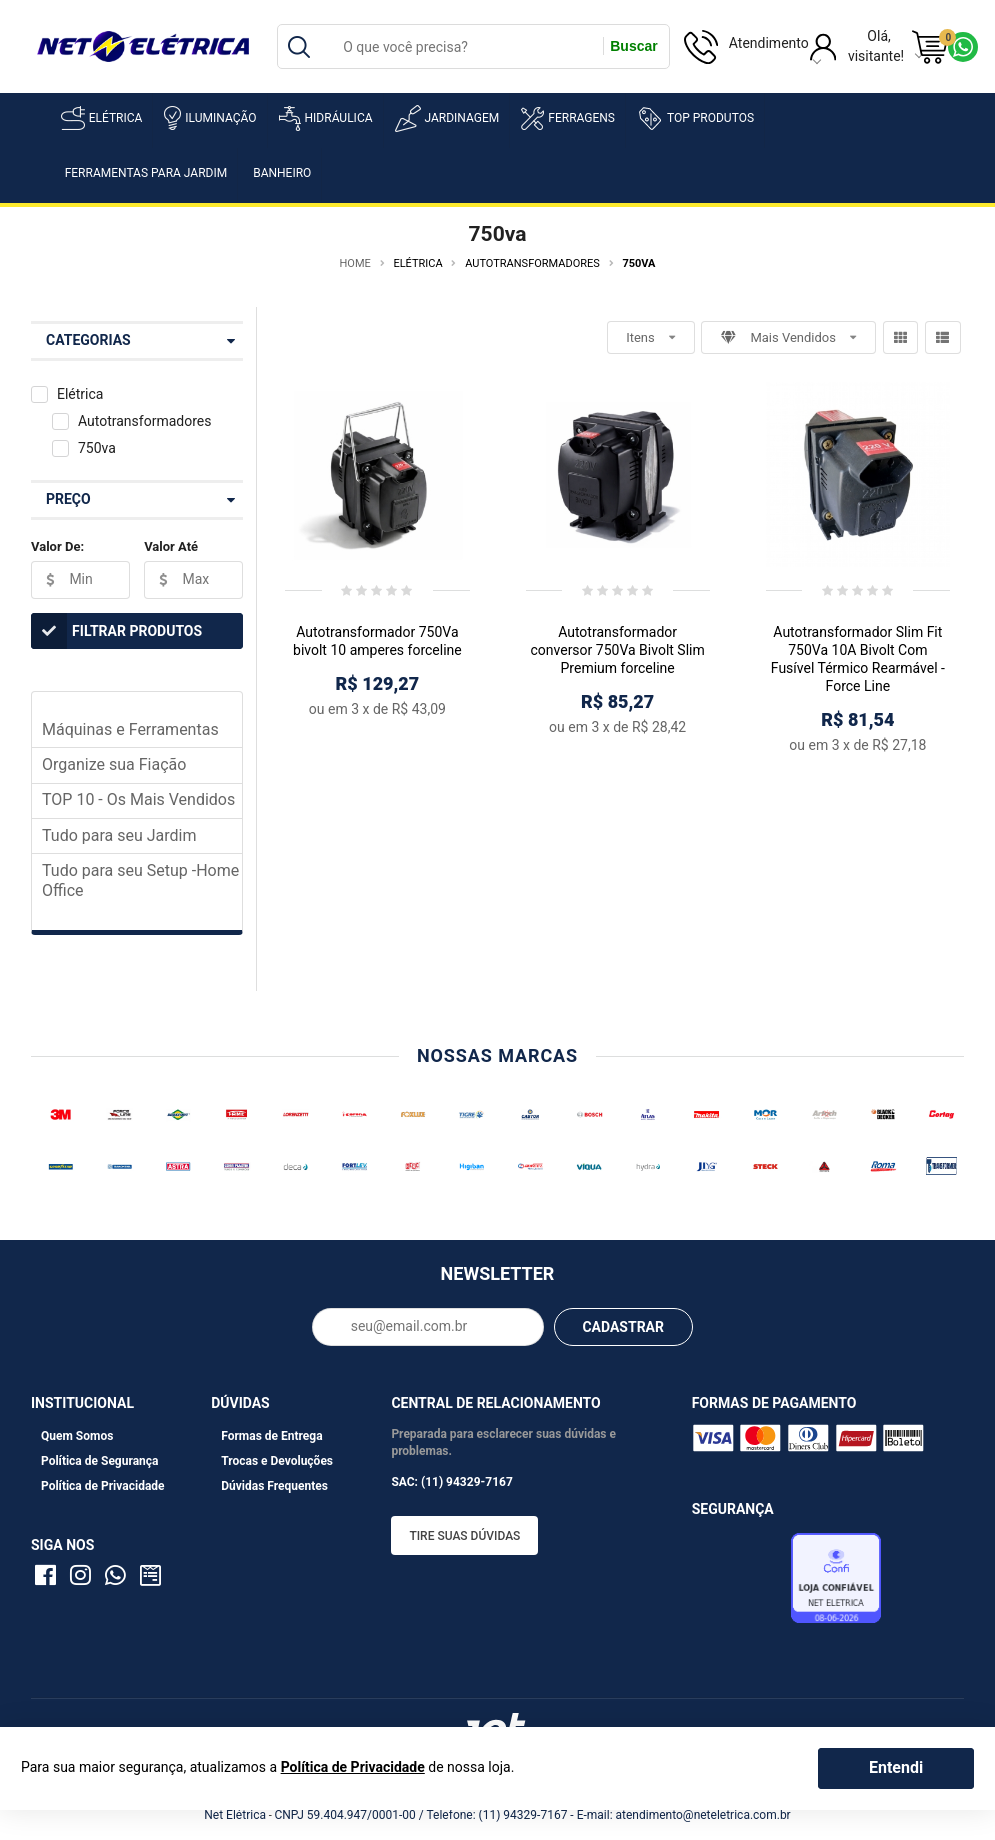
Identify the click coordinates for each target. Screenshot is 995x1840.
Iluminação (210, 118)
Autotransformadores (144, 421)
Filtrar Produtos (116, 631)
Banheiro (282, 173)
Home (355, 263)
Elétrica (102, 118)
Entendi (896, 1767)
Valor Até (171, 546)
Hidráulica (326, 118)
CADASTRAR (623, 1327)
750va (97, 448)
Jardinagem (447, 118)
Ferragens (568, 118)
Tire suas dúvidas (464, 1536)
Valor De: (57, 546)
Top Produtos (695, 118)
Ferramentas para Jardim (146, 173)
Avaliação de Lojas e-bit (739, 1583)
